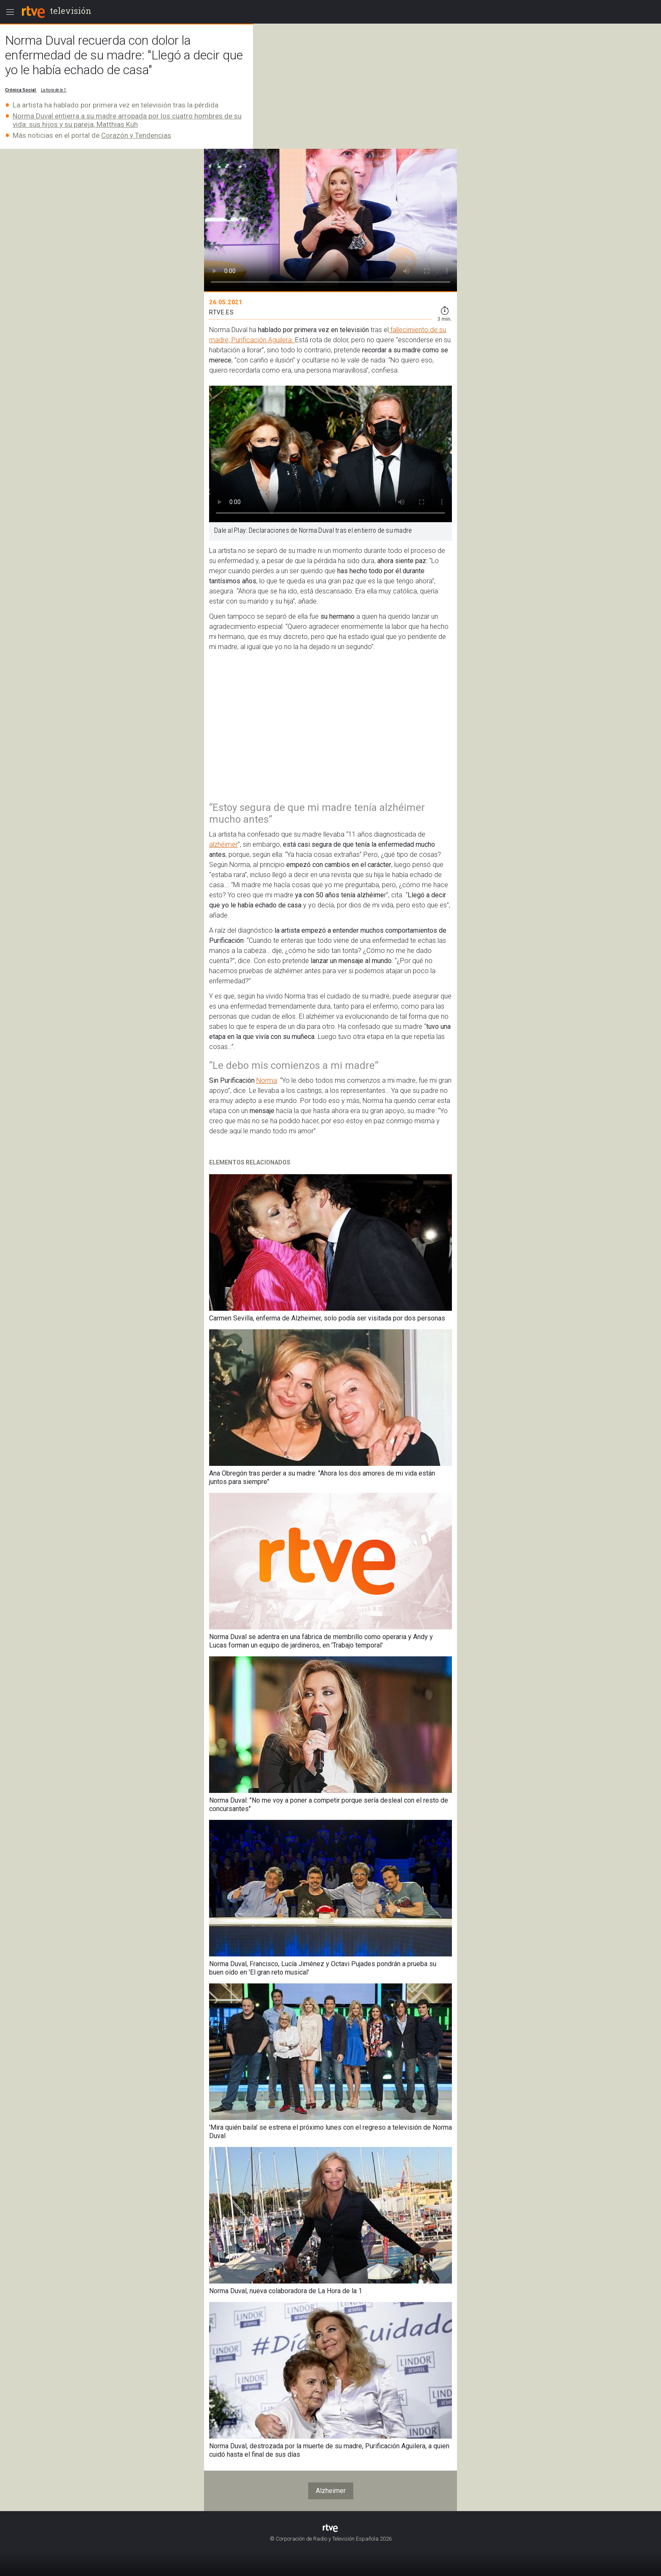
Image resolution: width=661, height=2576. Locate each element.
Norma (266, 1080)
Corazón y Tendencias (136, 135)
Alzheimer (331, 2491)
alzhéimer (223, 844)
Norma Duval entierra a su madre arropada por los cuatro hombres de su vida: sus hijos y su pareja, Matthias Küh (127, 120)
